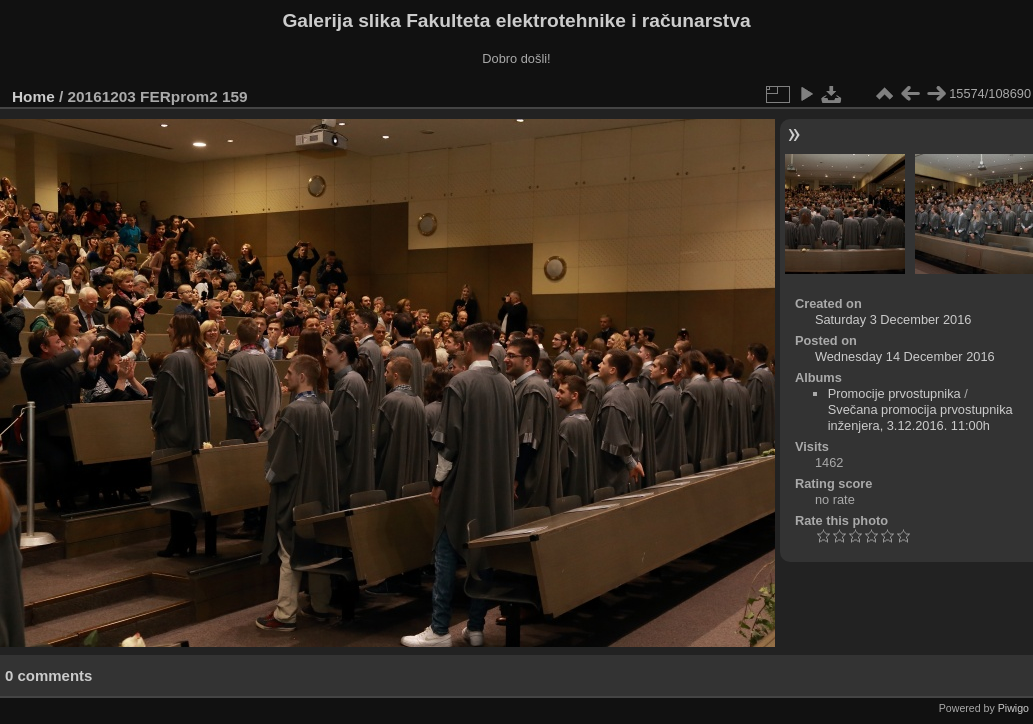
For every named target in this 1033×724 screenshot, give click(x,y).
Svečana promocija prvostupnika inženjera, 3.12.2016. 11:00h (920, 417)
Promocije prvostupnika (894, 393)
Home (33, 96)
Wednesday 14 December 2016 (905, 356)
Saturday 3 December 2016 (893, 319)
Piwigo (1013, 708)
